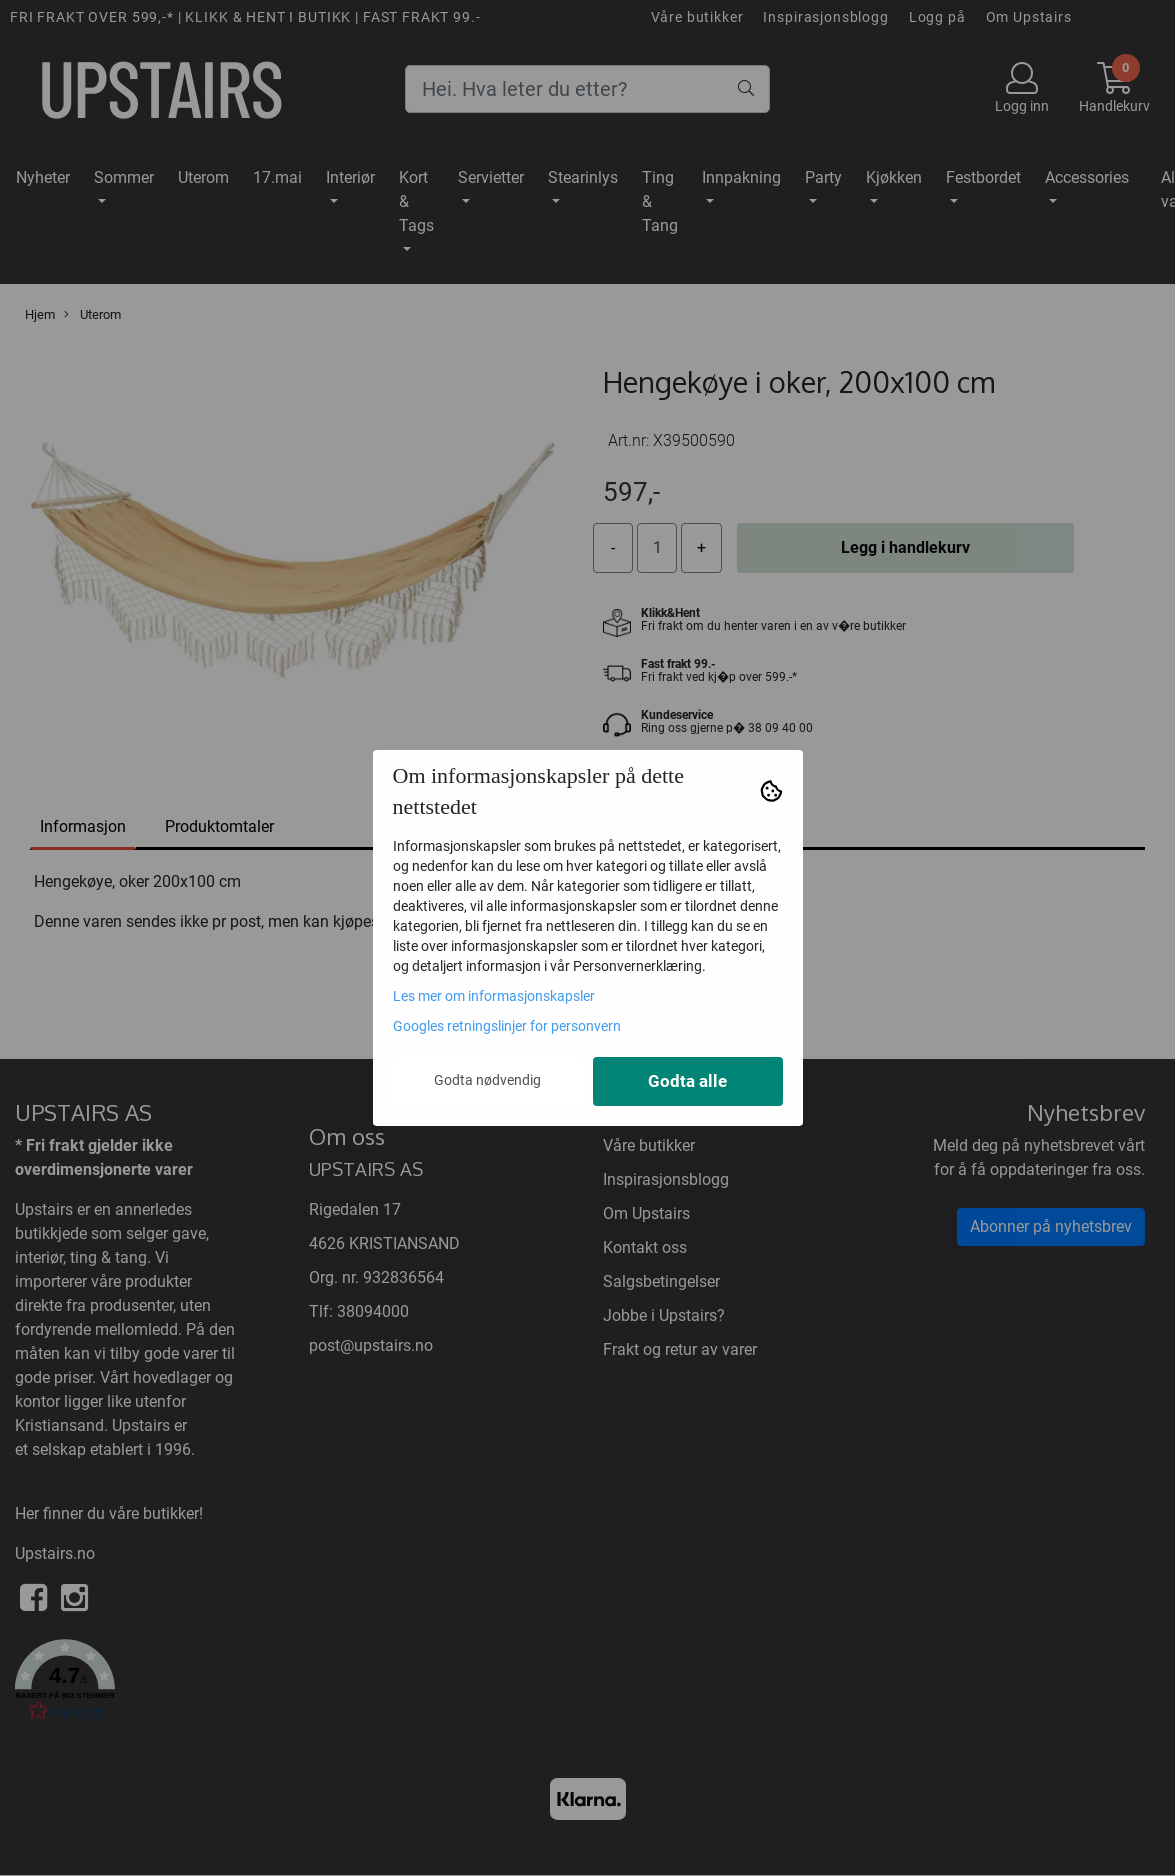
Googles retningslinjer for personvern (507, 1026)
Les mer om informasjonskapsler (494, 996)
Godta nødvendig (487, 1080)
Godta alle (687, 1081)
